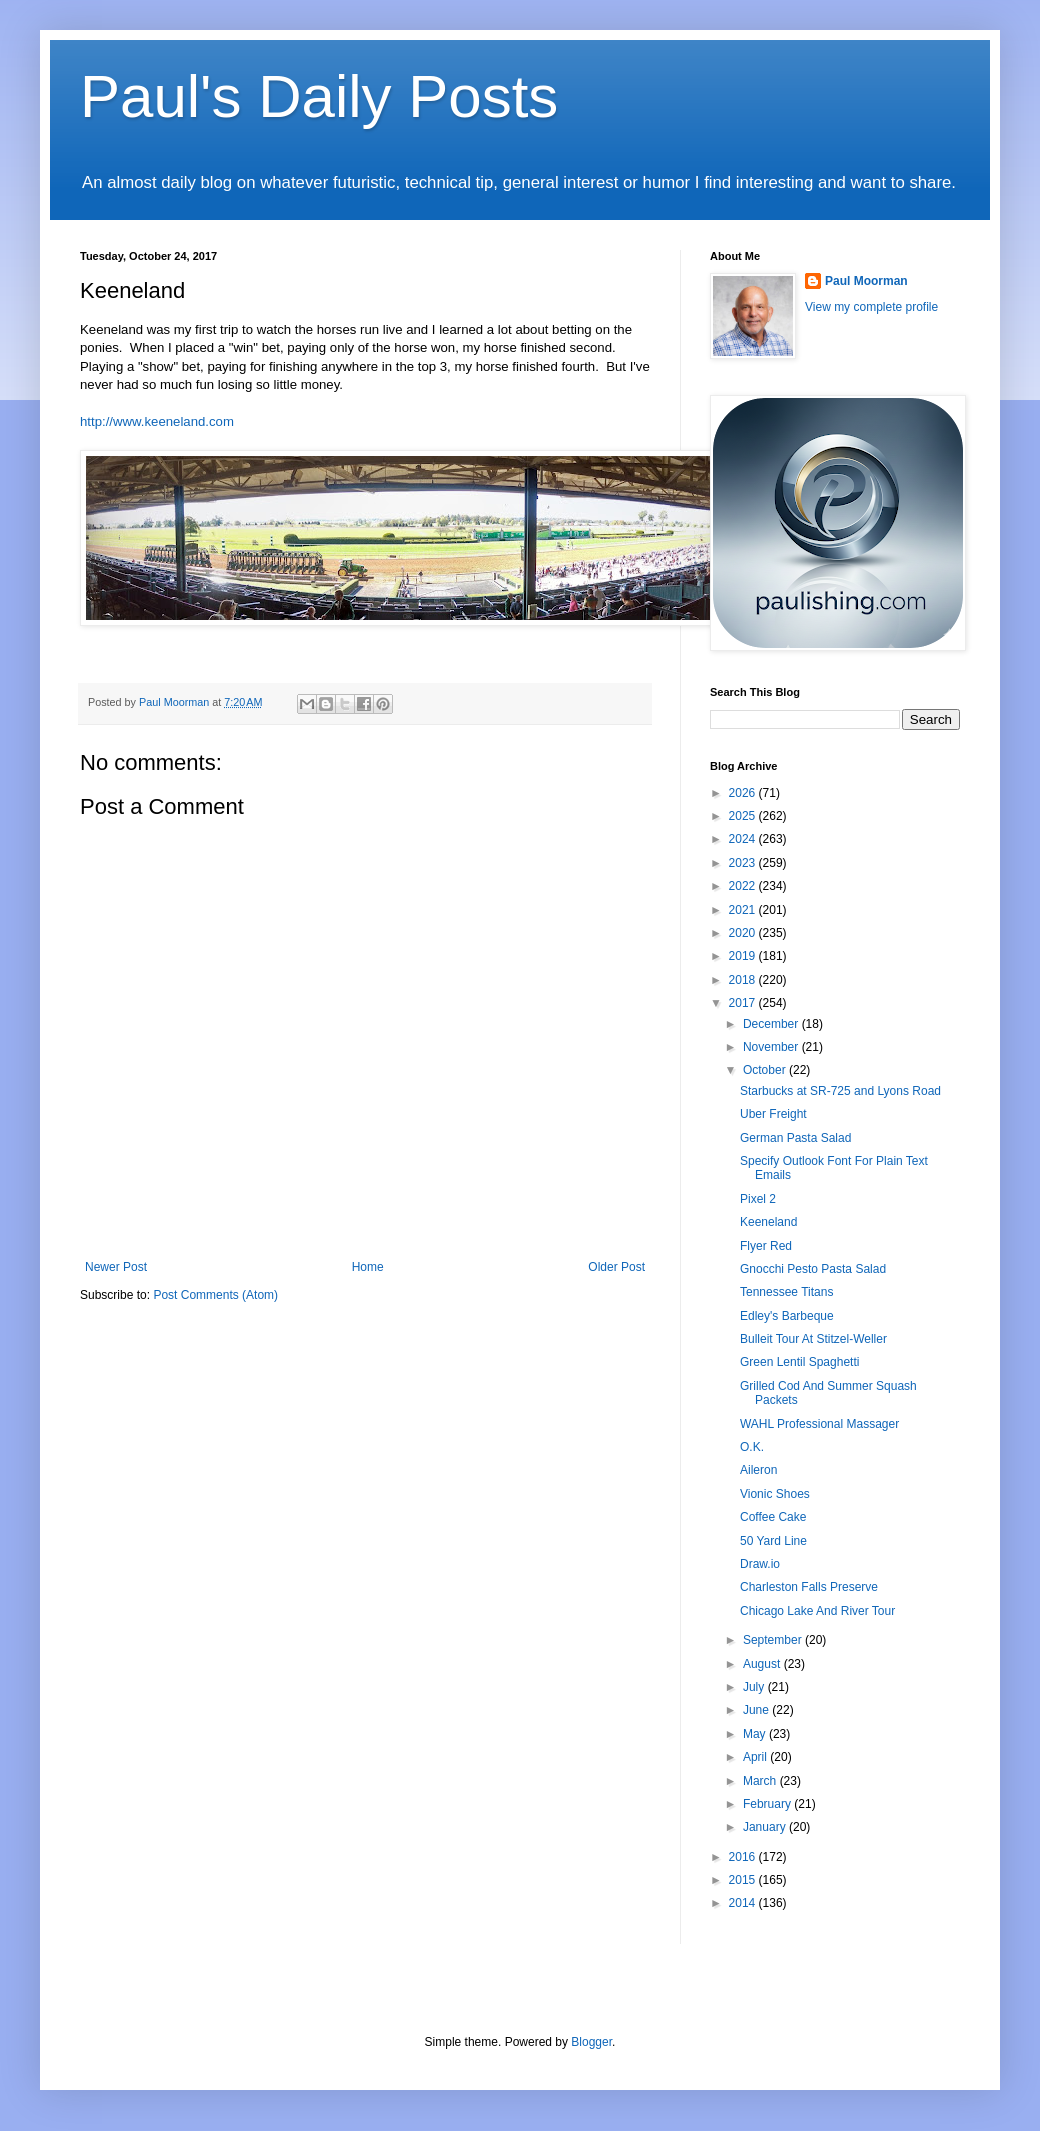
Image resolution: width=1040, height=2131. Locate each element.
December (772, 1024)
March (761, 1781)
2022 (744, 886)
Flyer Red (766, 1246)
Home (368, 1267)
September (774, 1640)
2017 (744, 1003)
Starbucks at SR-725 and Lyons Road (840, 1091)
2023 (744, 863)
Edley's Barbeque (787, 1316)
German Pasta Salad (795, 1138)
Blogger (591, 2042)
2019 (744, 956)
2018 (744, 980)
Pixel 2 (758, 1199)
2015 (744, 1880)
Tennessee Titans (786, 1292)
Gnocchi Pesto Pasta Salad (813, 1269)
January (766, 1827)
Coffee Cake (773, 1517)
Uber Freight (773, 1114)
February (768, 1804)
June (757, 1710)
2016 (744, 1857)
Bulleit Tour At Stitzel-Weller (813, 1339)
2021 (744, 910)
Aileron (758, 1470)
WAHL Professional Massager (819, 1424)
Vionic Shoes (775, 1494)
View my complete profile (871, 307)
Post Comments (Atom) (215, 1295)
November (772, 1047)
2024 (744, 839)
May (756, 1734)
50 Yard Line (773, 1541)
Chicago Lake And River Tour (817, 1611)
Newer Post (116, 1267)
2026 (744, 793)
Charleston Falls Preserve (809, 1587)
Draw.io (760, 1564)
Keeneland (768, 1222)
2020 (744, 933)
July (755, 1687)
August (763, 1664)
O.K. (752, 1447)
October (766, 1070)
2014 (744, 1903)
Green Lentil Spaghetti (799, 1362)
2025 (744, 816)
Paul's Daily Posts (319, 96)
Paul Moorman (866, 281)
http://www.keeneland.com (157, 421)
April (756, 1757)
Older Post (616, 1267)
